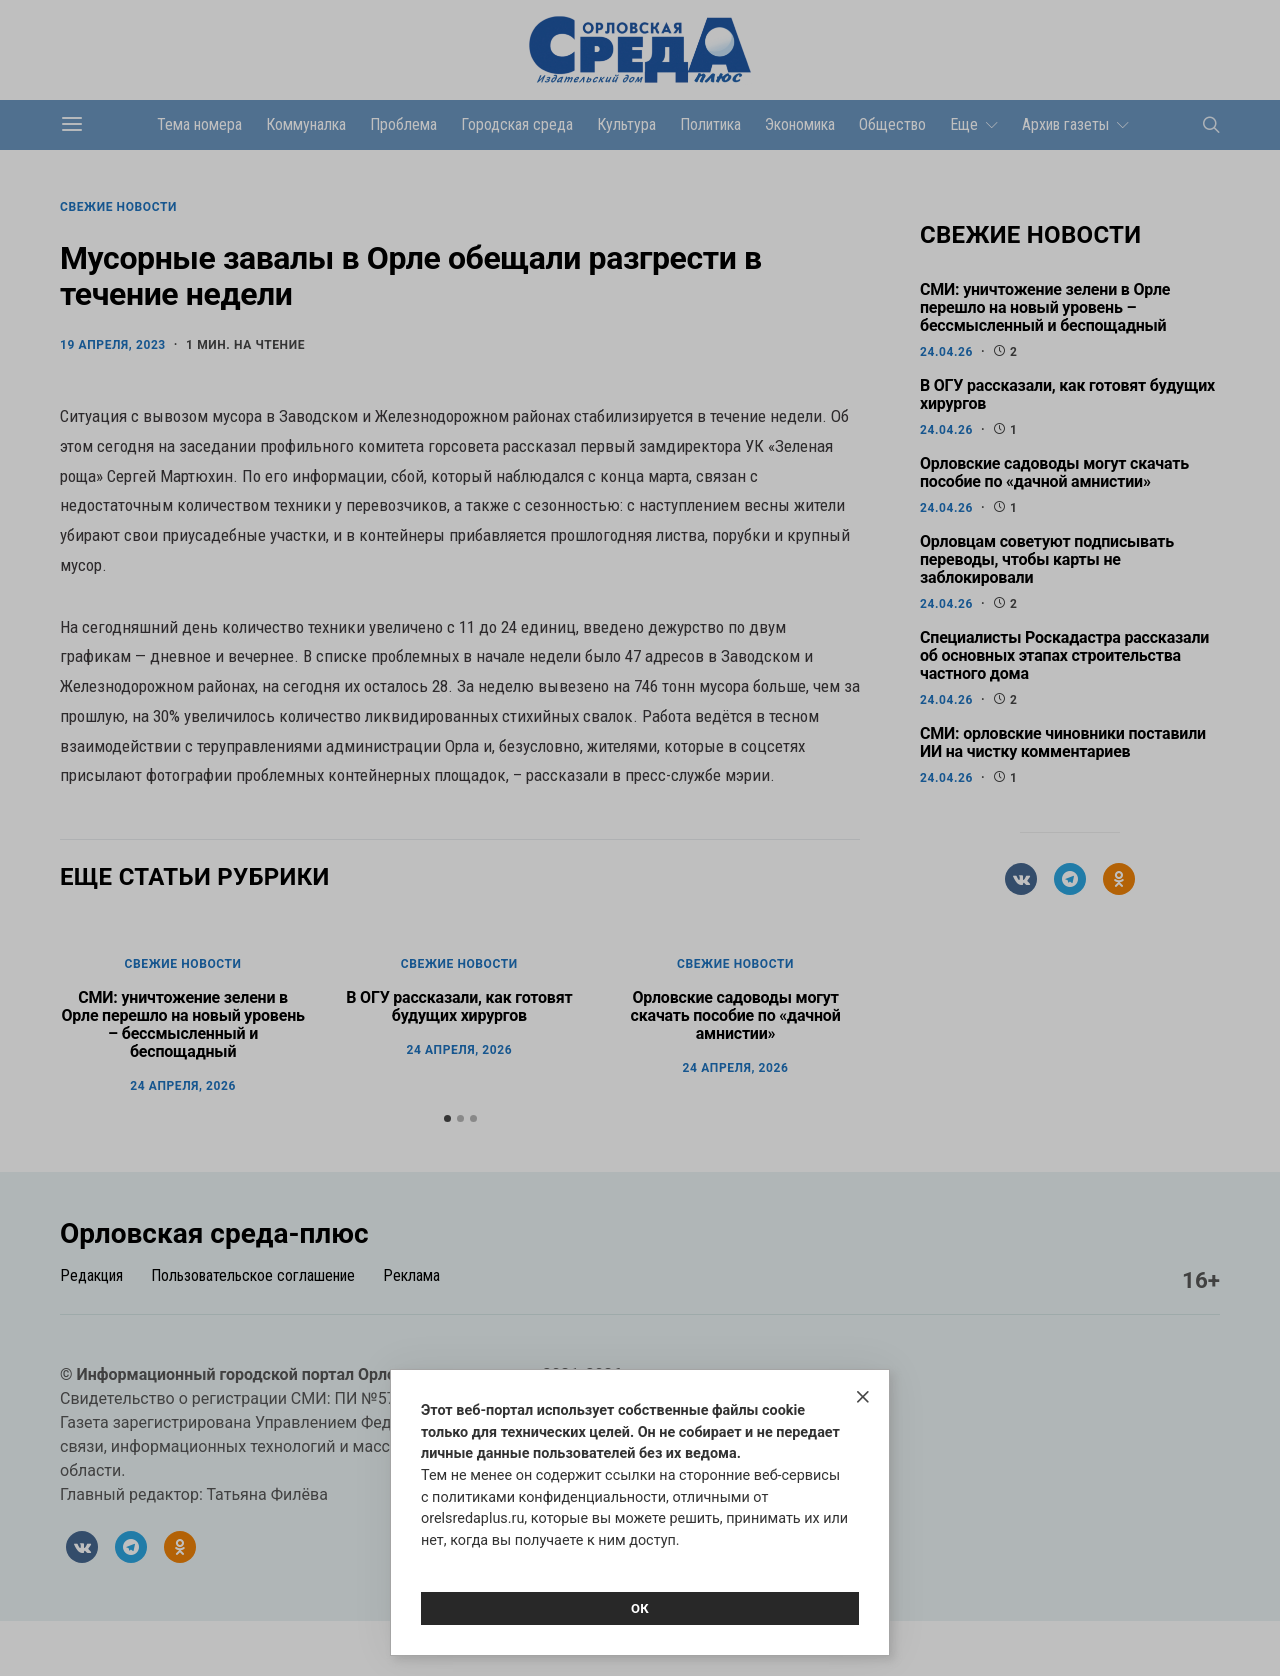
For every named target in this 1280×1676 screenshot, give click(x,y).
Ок (640, 1608)
